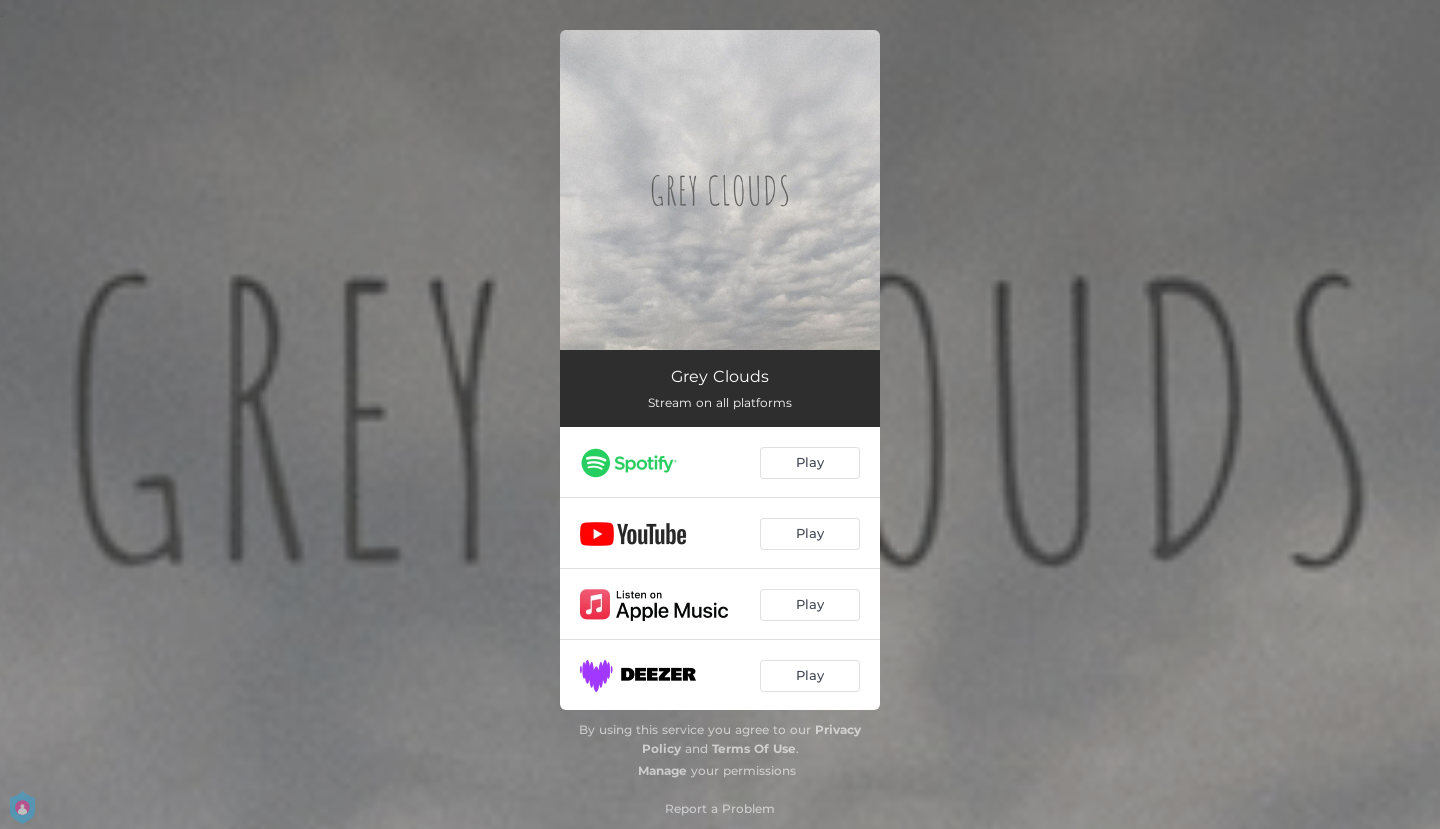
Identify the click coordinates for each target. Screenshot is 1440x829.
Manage (662, 770)
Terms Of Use (754, 748)
